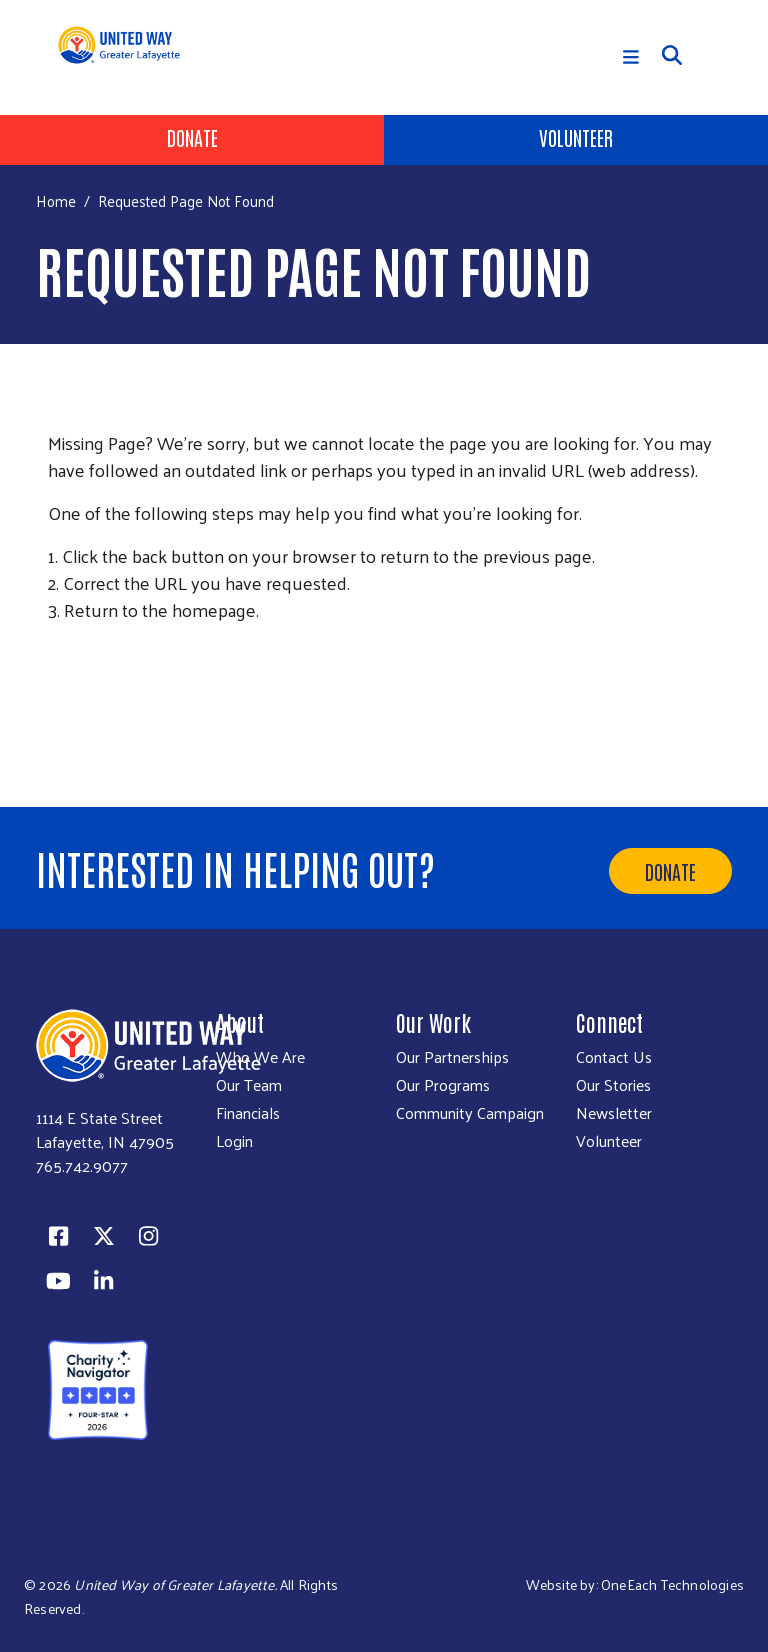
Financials (248, 1113)
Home (56, 200)
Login (234, 1141)
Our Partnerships (452, 1057)
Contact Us (614, 1057)
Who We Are (260, 1057)
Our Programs (443, 1085)
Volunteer (576, 137)
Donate (192, 137)
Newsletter (614, 1113)
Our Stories (613, 1085)
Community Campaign (470, 1113)
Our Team (249, 1085)
